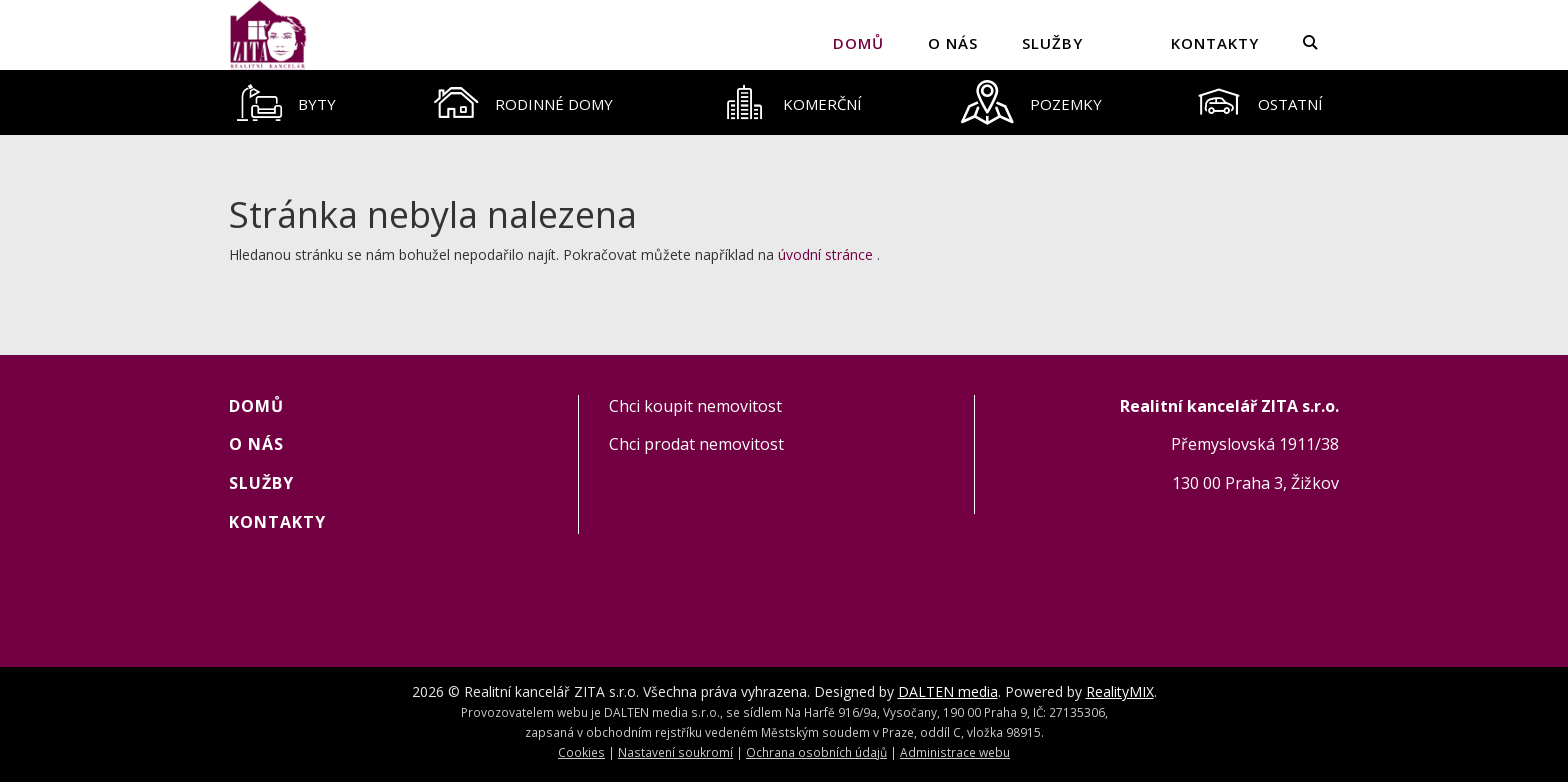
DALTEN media (948, 691)
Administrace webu (955, 752)
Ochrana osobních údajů (816, 752)
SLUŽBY (1052, 43)
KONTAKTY (1215, 43)
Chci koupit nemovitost (695, 406)
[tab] (287, 102)
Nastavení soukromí (675, 752)
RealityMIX (1120, 691)
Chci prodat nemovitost (696, 444)
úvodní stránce (825, 254)
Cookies (581, 752)
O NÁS (953, 43)
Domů (858, 43)
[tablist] (784, 102)
